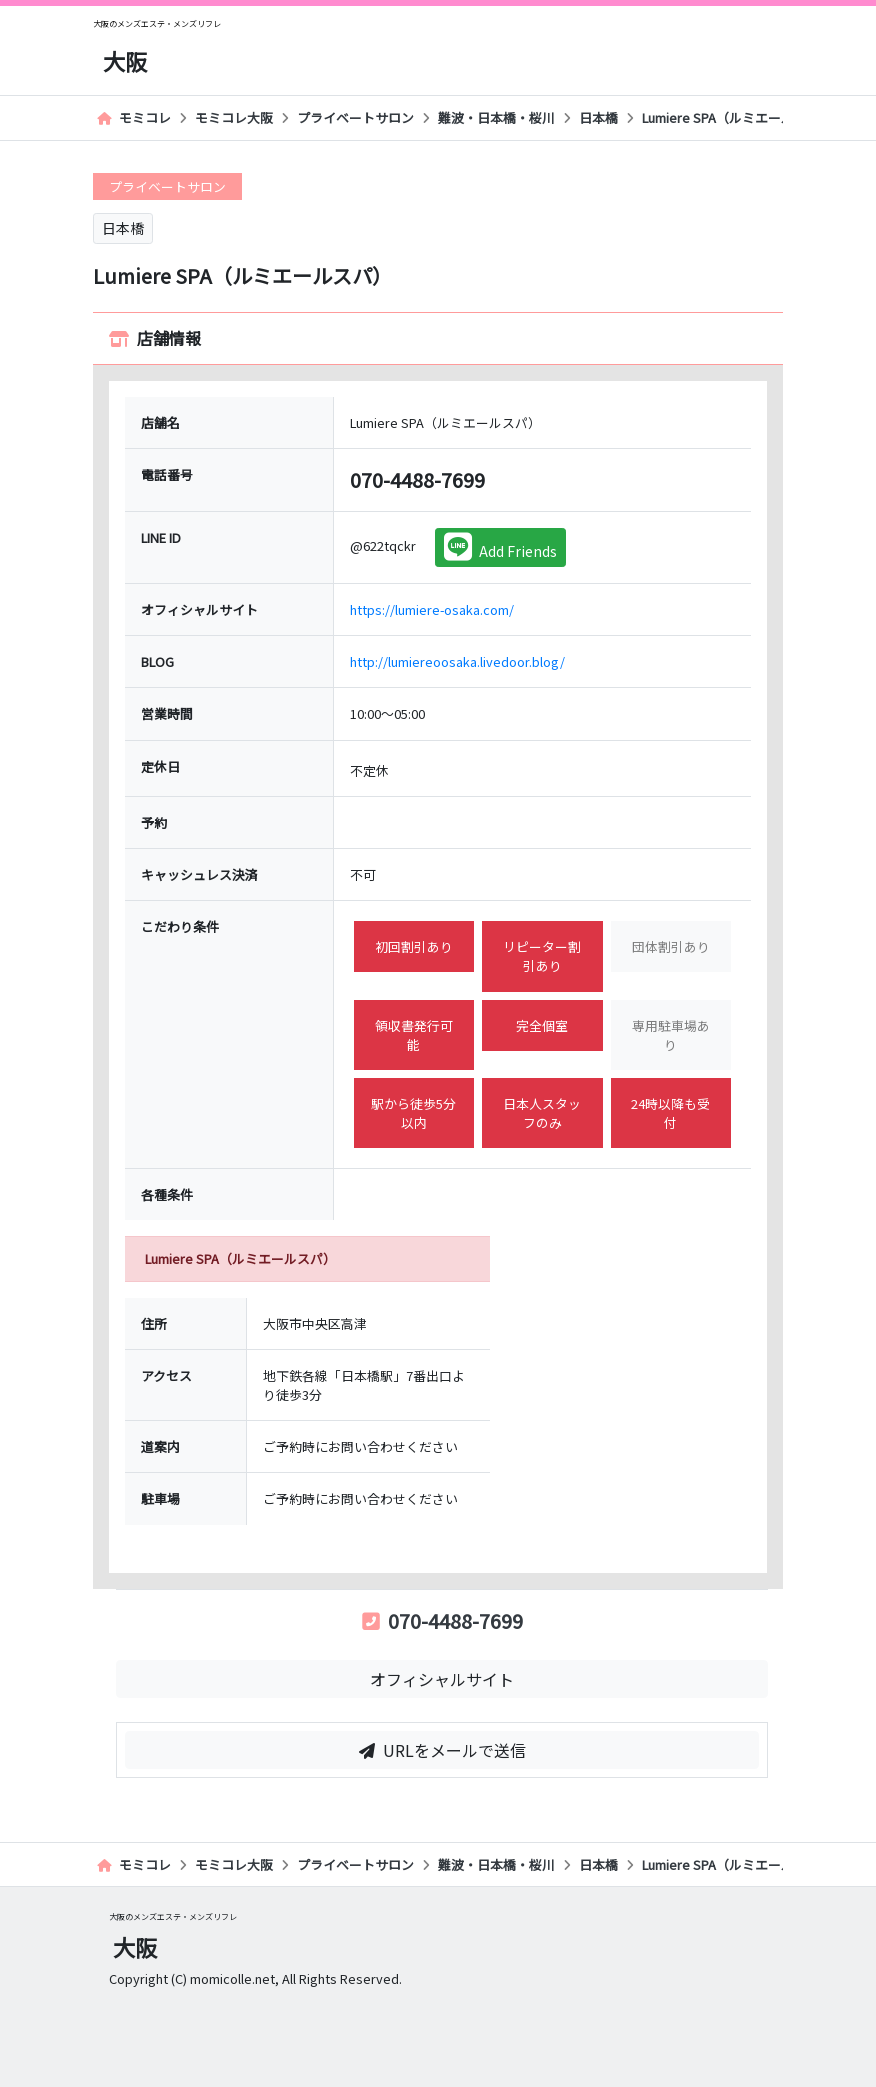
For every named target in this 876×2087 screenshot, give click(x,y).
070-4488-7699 (442, 1620)
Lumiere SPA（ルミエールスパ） (737, 117)
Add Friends (500, 547)
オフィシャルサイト (442, 1679)
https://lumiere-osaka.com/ (432, 609)
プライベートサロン (355, 117)
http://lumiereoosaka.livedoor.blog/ (457, 661)
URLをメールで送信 (442, 1750)
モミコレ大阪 (234, 117)
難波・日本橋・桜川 (496, 117)
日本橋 (598, 117)
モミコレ (134, 117)
